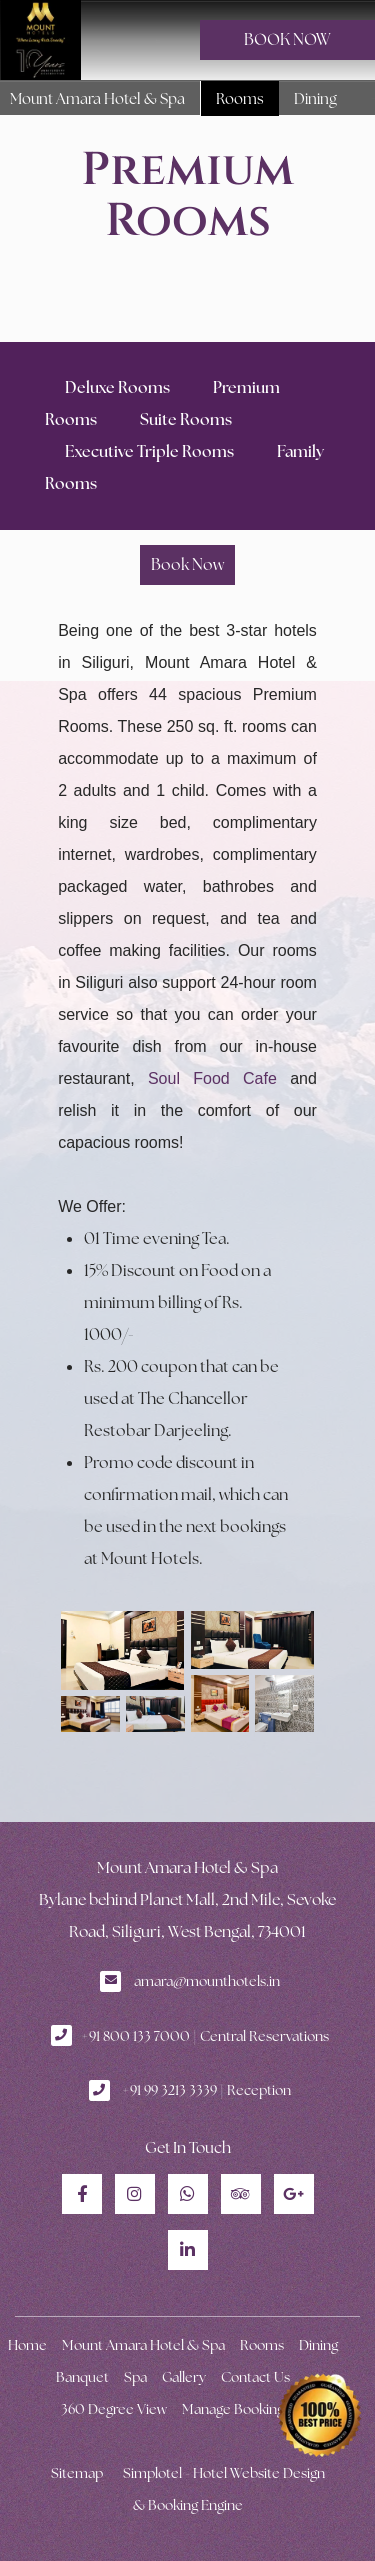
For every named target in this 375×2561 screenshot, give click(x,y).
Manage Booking (233, 2409)
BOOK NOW (287, 39)
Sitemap (77, 2473)
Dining (315, 98)
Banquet (82, 2377)
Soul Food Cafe (212, 1078)
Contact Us (255, 2377)
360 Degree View (114, 2409)
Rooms (240, 98)
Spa (135, 2377)
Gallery (184, 2377)
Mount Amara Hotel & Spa (97, 98)
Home (27, 2345)
